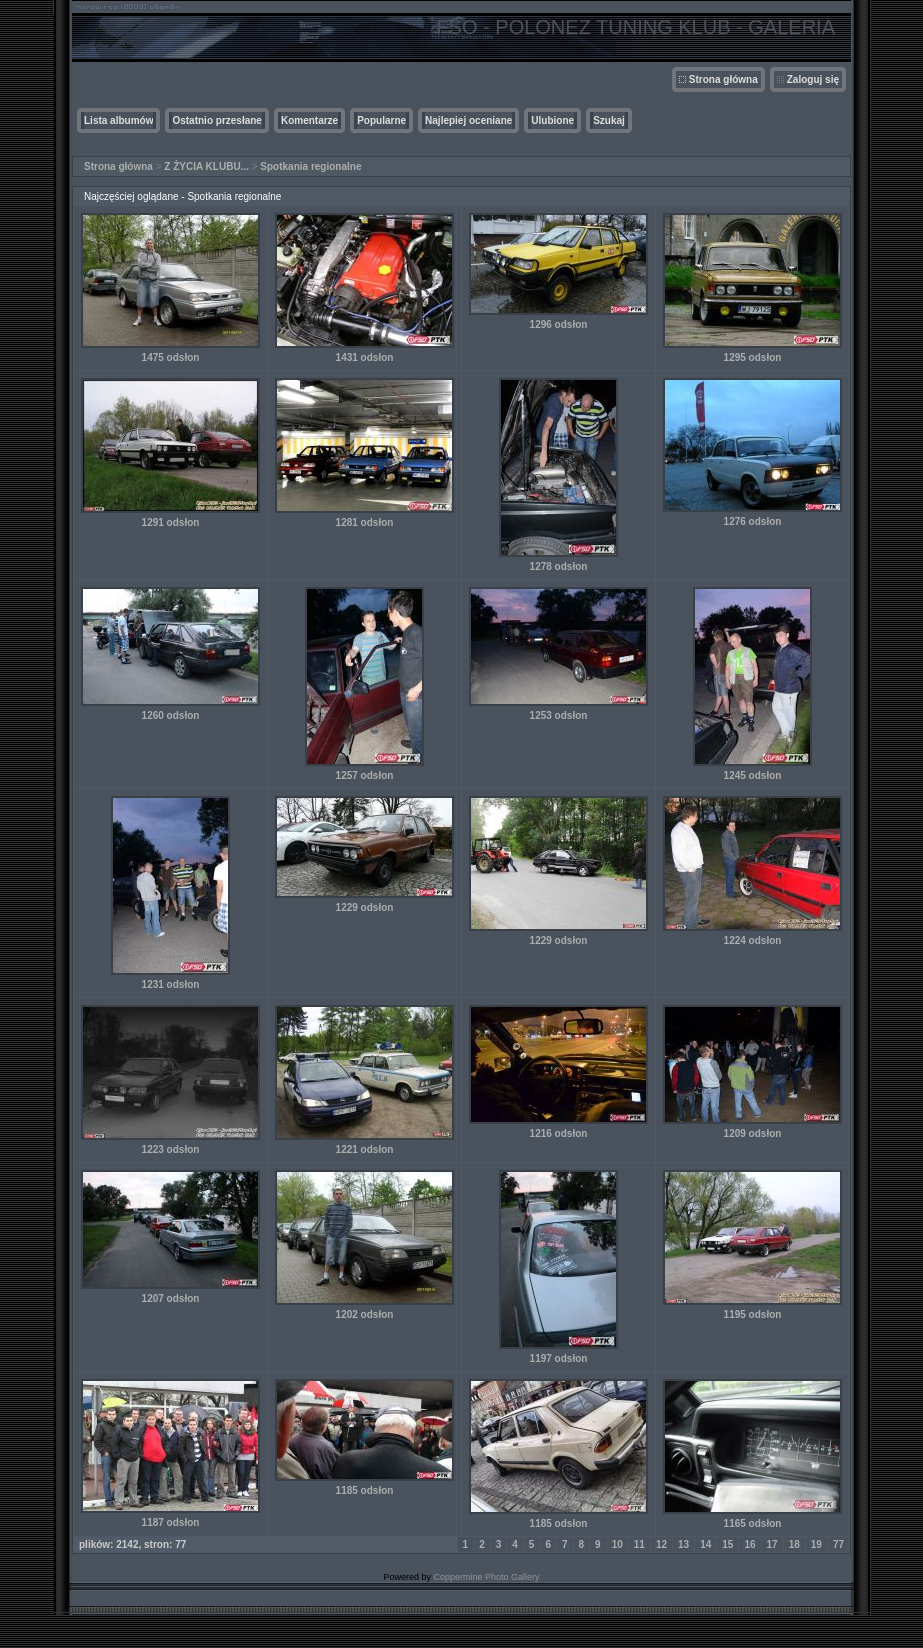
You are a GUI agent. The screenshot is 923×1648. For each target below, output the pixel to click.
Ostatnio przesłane (216, 120)
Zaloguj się (813, 79)
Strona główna (723, 79)
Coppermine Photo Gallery (486, 1577)
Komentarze (309, 120)
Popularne (381, 120)
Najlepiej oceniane (468, 120)
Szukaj (609, 120)
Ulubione (552, 120)
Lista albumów (118, 120)
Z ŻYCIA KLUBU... (206, 166)
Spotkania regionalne (310, 166)
